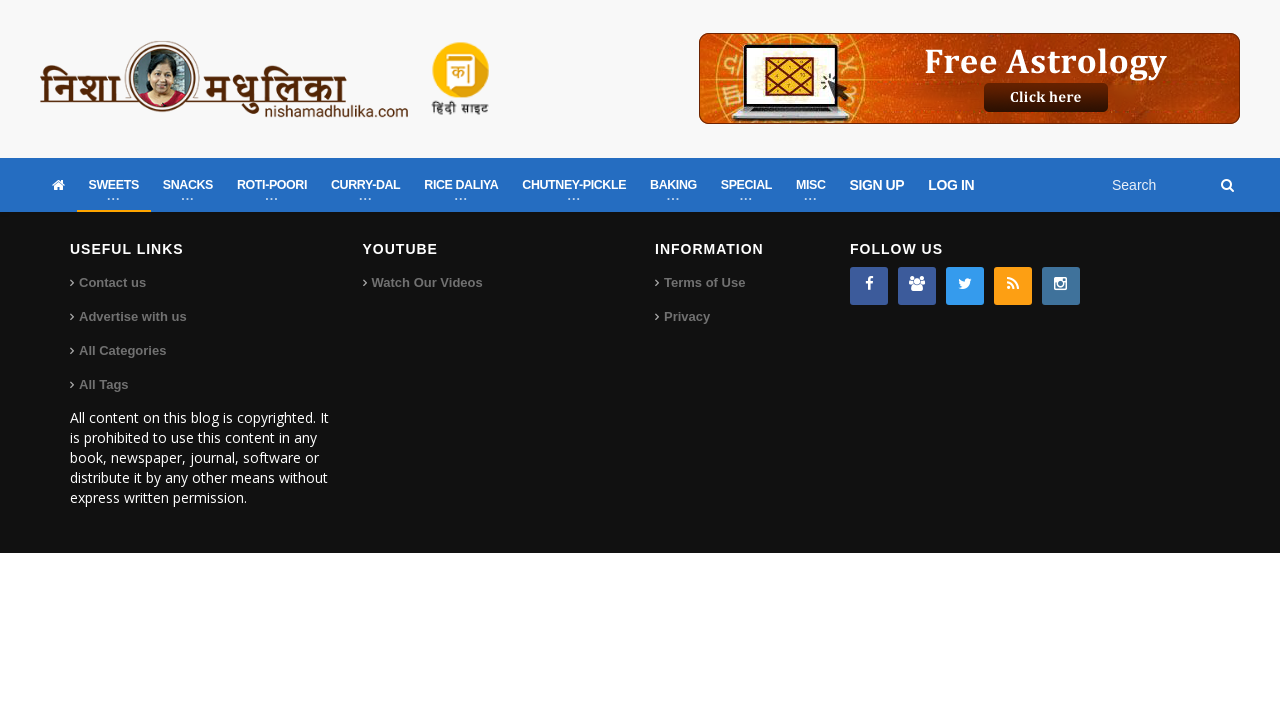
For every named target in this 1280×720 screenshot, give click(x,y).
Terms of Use (704, 282)
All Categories (122, 350)
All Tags (104, 384)
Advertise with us (133, 316)
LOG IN (951, 185)
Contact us (112, 282)
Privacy (687, 316)
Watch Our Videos (427, 282)
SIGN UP (877, 185)
